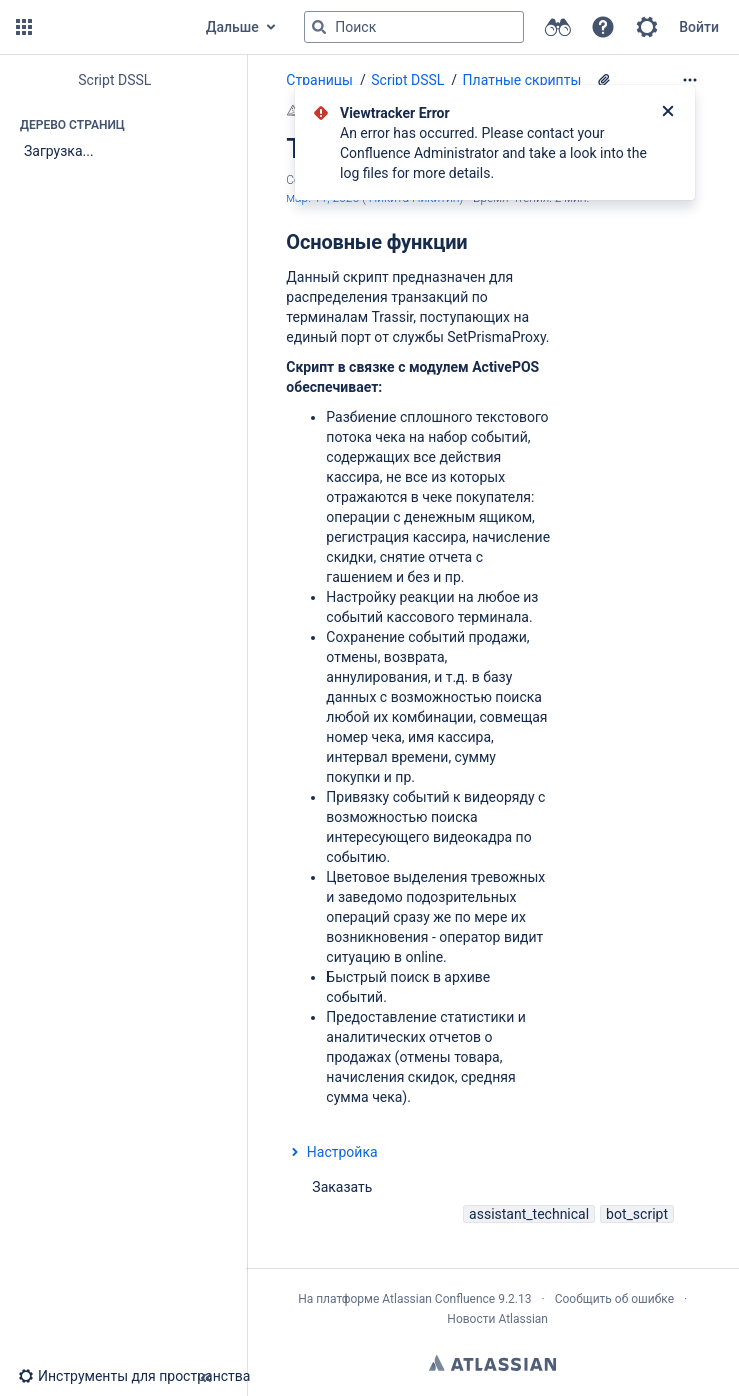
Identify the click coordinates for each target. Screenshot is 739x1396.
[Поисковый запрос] (414, 27)
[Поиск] (319, 27)
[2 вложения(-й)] (604, 80)
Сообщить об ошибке (614, 1299)
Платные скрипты (522, 80)
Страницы (319, 80)
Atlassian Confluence (438, 1299)
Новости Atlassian (497, 1319)
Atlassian (492, 1363)
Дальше (232, 27)
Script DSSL (407, 80)
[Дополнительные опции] (690, 80)
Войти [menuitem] (699, 27)
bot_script (637, 1214)
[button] (24, 27)
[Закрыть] (668, 113)
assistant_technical (529, 1214)
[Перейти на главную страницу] (112, 27)
